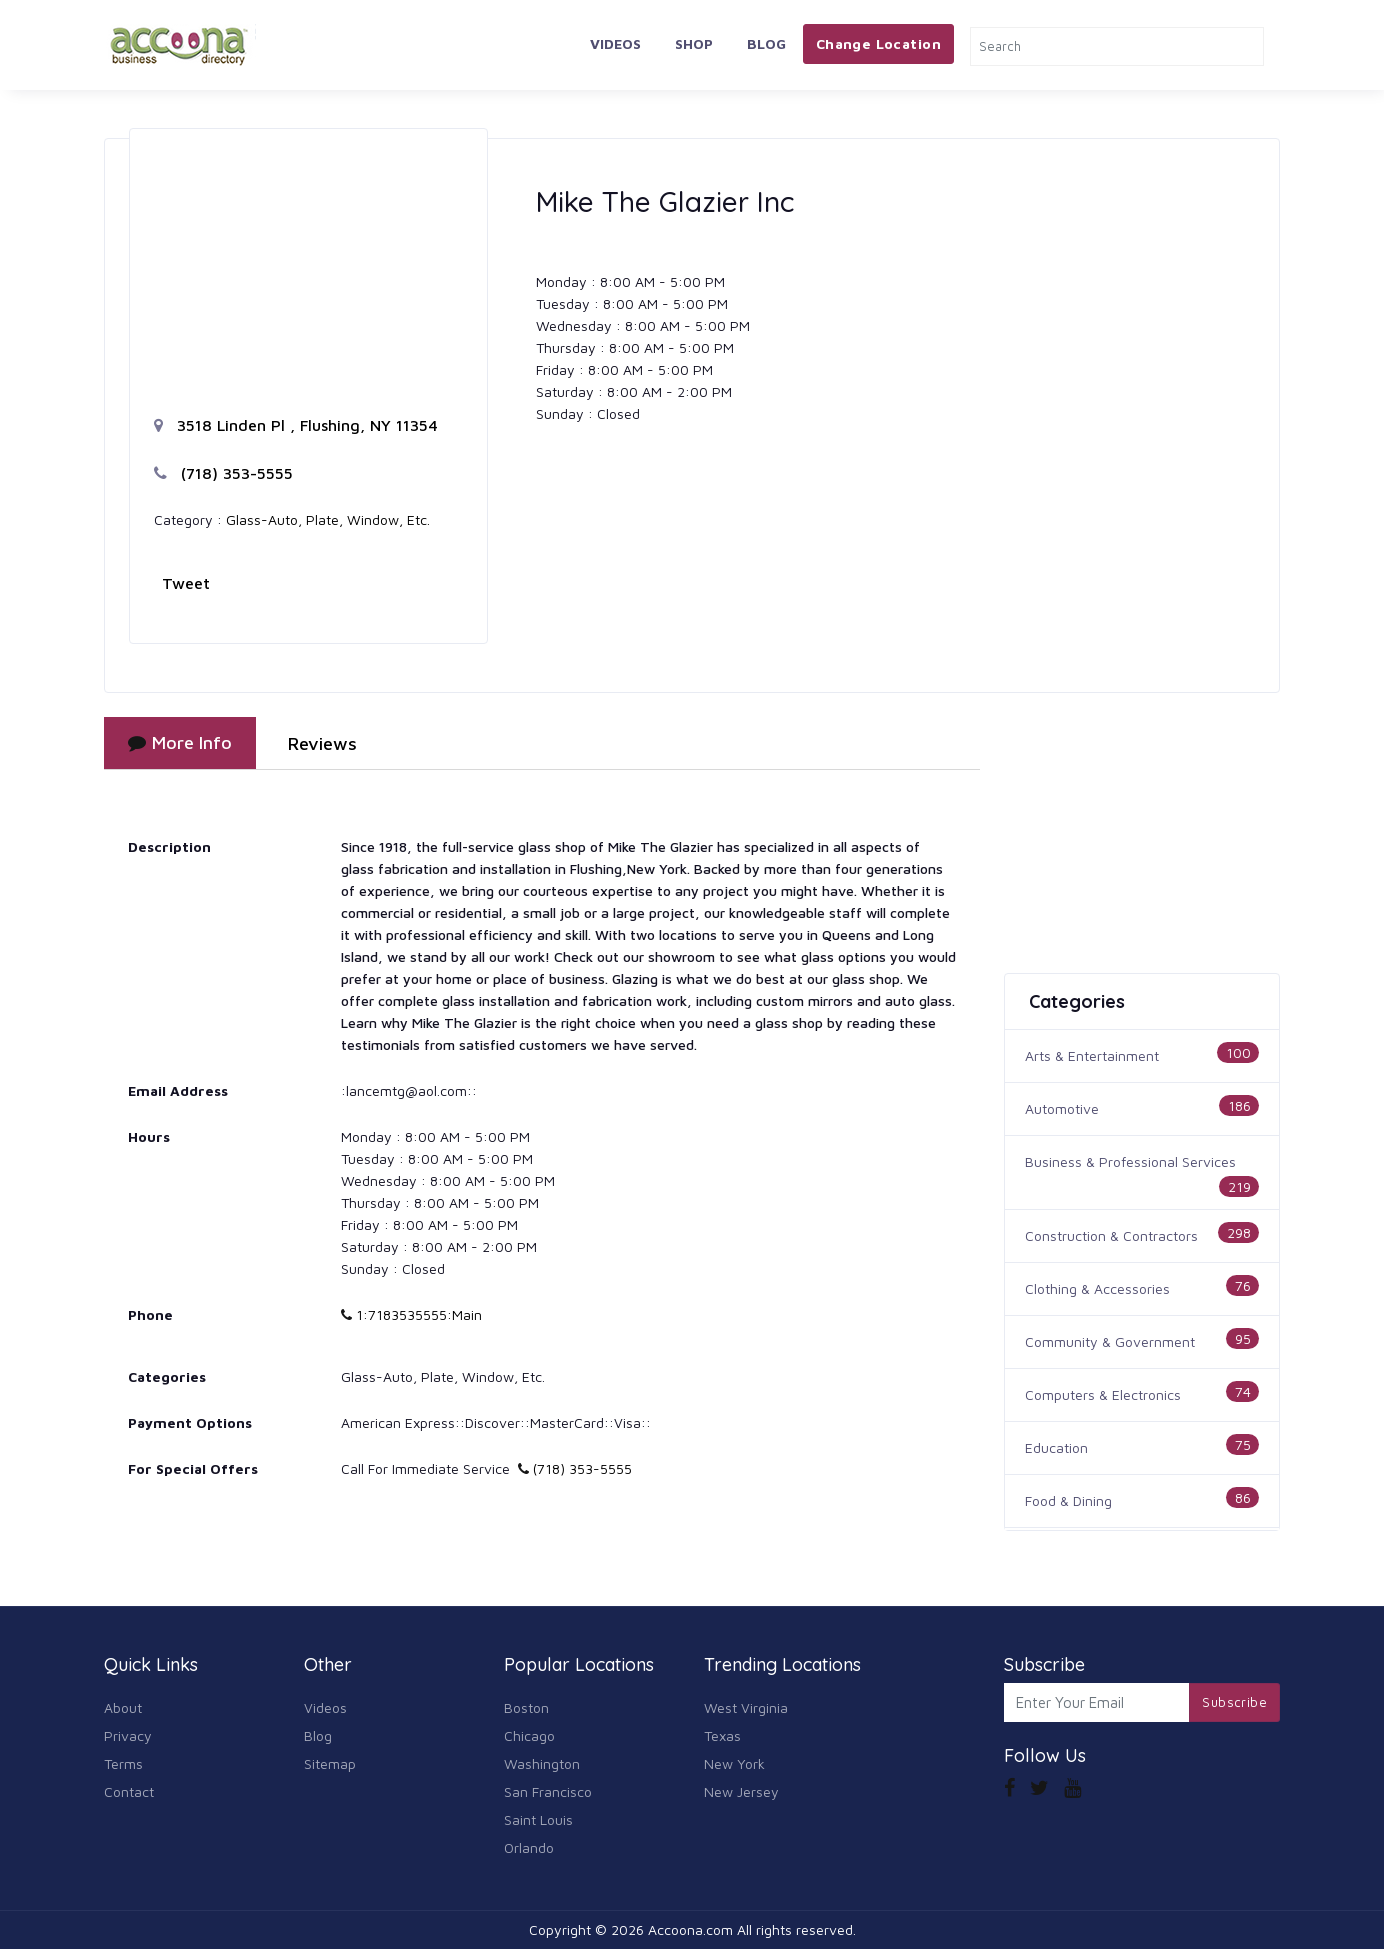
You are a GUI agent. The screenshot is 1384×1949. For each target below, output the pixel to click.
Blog (766, 43)
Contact (129, 1791)
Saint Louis (538, 1819)
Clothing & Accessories (1097, 1288)
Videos (615, 43)
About (123, 1707)
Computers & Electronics (1103, 1394)
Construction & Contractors (1111, 1235)
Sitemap (330, 1763)
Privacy (128, 1735)
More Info (180, 742)
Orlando (529, 1847)
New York (734, 1763)
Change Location (878, 43)
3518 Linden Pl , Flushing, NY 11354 (296, 425)
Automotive (1062, 1108)
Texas (722, 1735)
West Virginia (746, 1707)
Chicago (529, 1735)
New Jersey (741, 1791)
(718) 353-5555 (223, 473)
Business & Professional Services (1130, 1161)
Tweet (186, 583)
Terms (123, 1763)
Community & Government (1110, 1341)
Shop (694, 43)
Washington (542, 1763)
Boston (526, 1707)
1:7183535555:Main (411, 1314)
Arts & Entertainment (1092, 1055)
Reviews (322, 743)
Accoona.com (690, 1929)
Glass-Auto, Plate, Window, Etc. (328, 519)
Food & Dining (1068, 1500)
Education (1056, 1447)
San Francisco (548, 1791)
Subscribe (1234, 1702)
